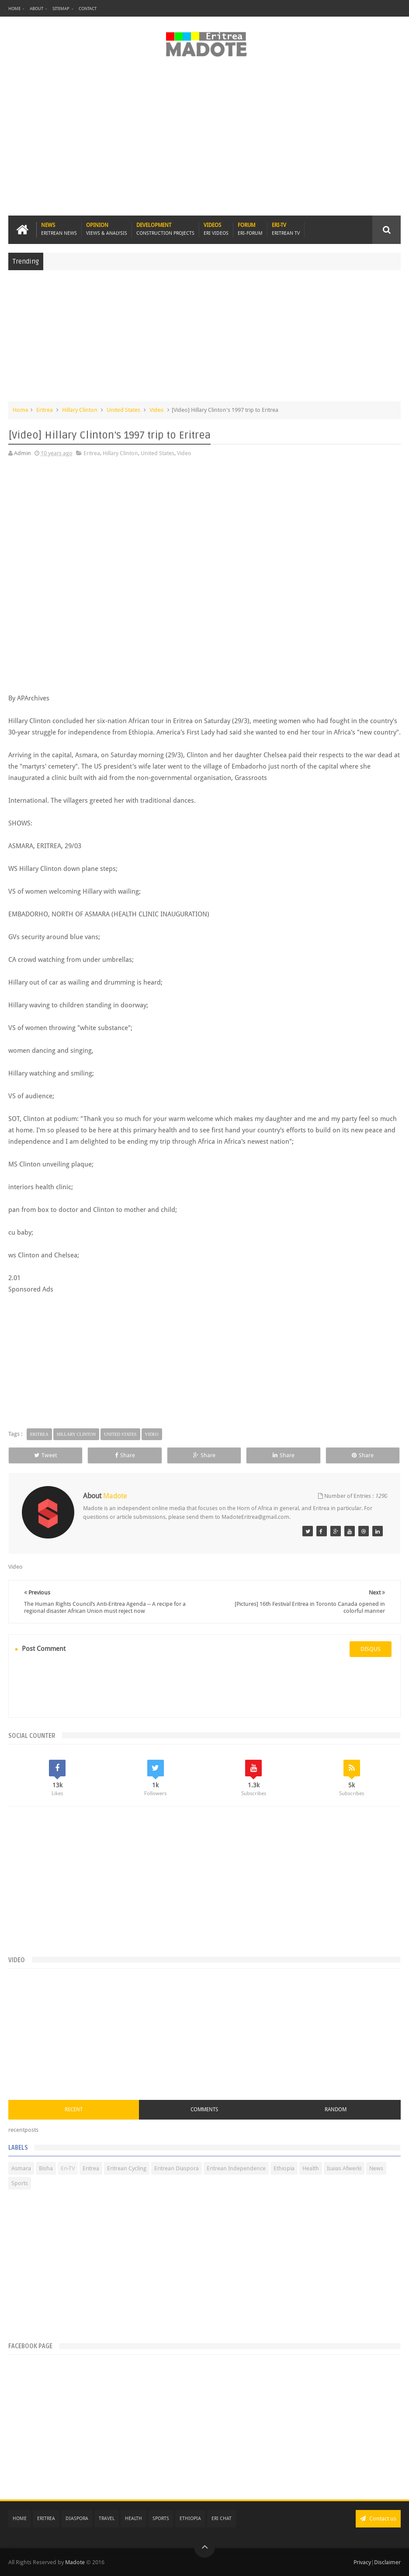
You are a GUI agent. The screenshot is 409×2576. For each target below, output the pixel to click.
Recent (74, 2109)
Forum (250, 229)
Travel (106, 2518)
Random (336, 2109)
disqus (370, 1649)
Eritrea (44, 410)
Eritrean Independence (236, 2168)
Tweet (45, 1455)
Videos (216, 229)
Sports (19, 2183)
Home (14, 8)
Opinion (106, 229)
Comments (204, 2109)
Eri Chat (221, 2518)
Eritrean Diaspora (176, 2168)
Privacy (362, 2562)
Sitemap (60, 8)
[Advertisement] (204, 141)
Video (156, 410)
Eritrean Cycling (126, 2168)
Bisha (46, 2168)
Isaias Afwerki (344, 2168)
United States (123, 410)
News (59, 229)
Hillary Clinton (79, 410)
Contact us (378, 2518)
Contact (88, 8)
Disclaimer (387, 2562)
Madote (75, 2562)
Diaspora (77, 2518)
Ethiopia (284, 2168)
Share (125, 1455)
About (36, 8)
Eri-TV (286, 229)
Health (310, 2168)
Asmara (21, 2168)
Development (165, 229)
